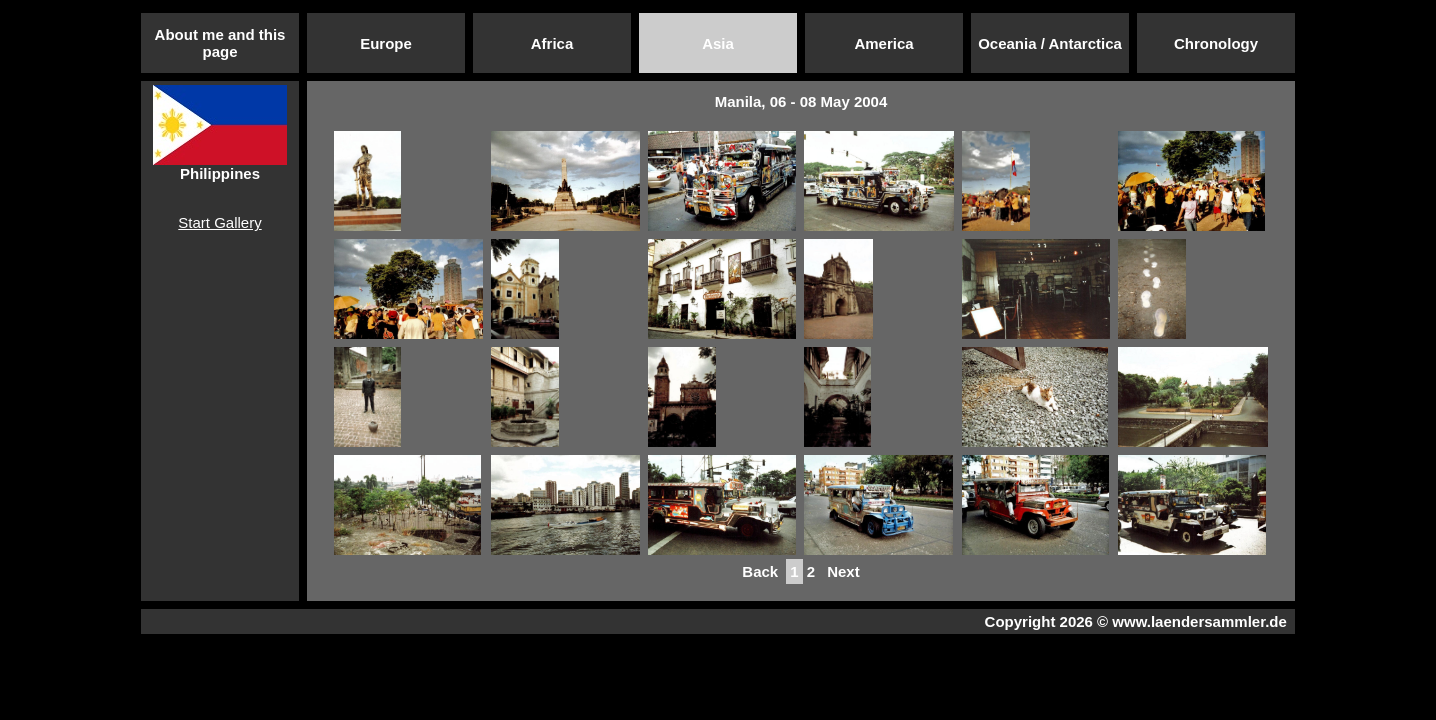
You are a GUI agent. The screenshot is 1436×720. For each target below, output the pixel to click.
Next (843, 571)
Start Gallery (219, 222)
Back (760, 571)
